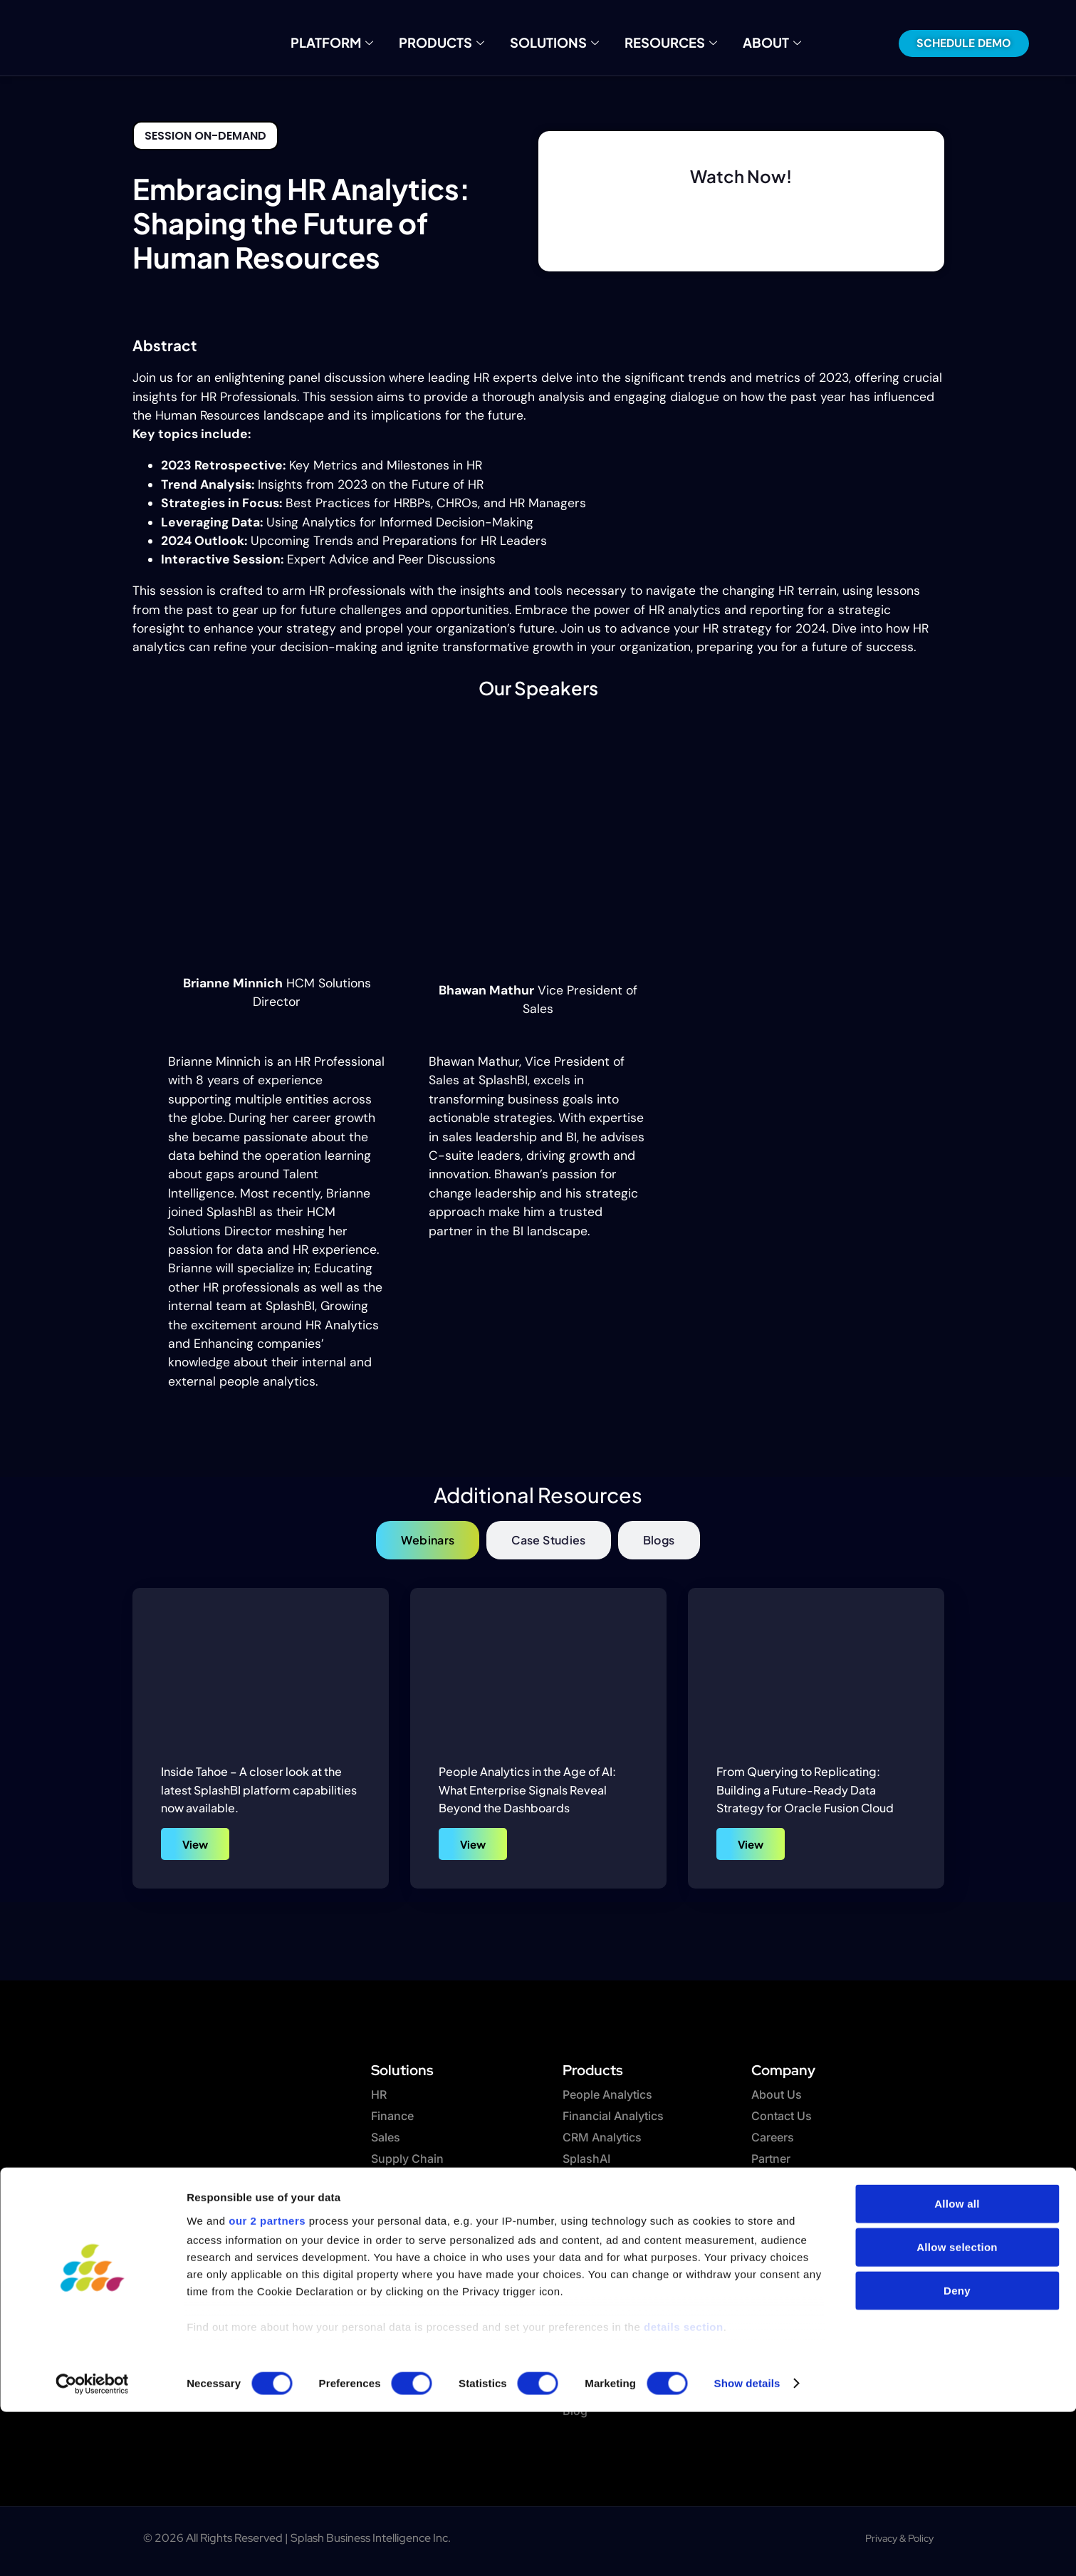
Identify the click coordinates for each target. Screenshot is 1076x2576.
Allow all (957, 2368)
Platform (352, 43)
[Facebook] (161, 2307)
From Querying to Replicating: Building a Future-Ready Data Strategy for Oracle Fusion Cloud (805, 1789)
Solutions (554, 43)
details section (684, 2491)
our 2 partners (267, 2385)
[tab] (427, 1540)
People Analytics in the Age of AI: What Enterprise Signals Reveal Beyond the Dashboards (527, 1789)
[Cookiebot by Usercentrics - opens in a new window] (92, 2548)
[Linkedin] (239, 2307)
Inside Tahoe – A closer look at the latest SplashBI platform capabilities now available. (259, 1789)
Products (451, 43)
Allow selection (957, 2412)
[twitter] (200, 2307)
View (195, 1844)
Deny (957, 2455)
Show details (747, 2548)
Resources (659, 43)
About (750, 43)
